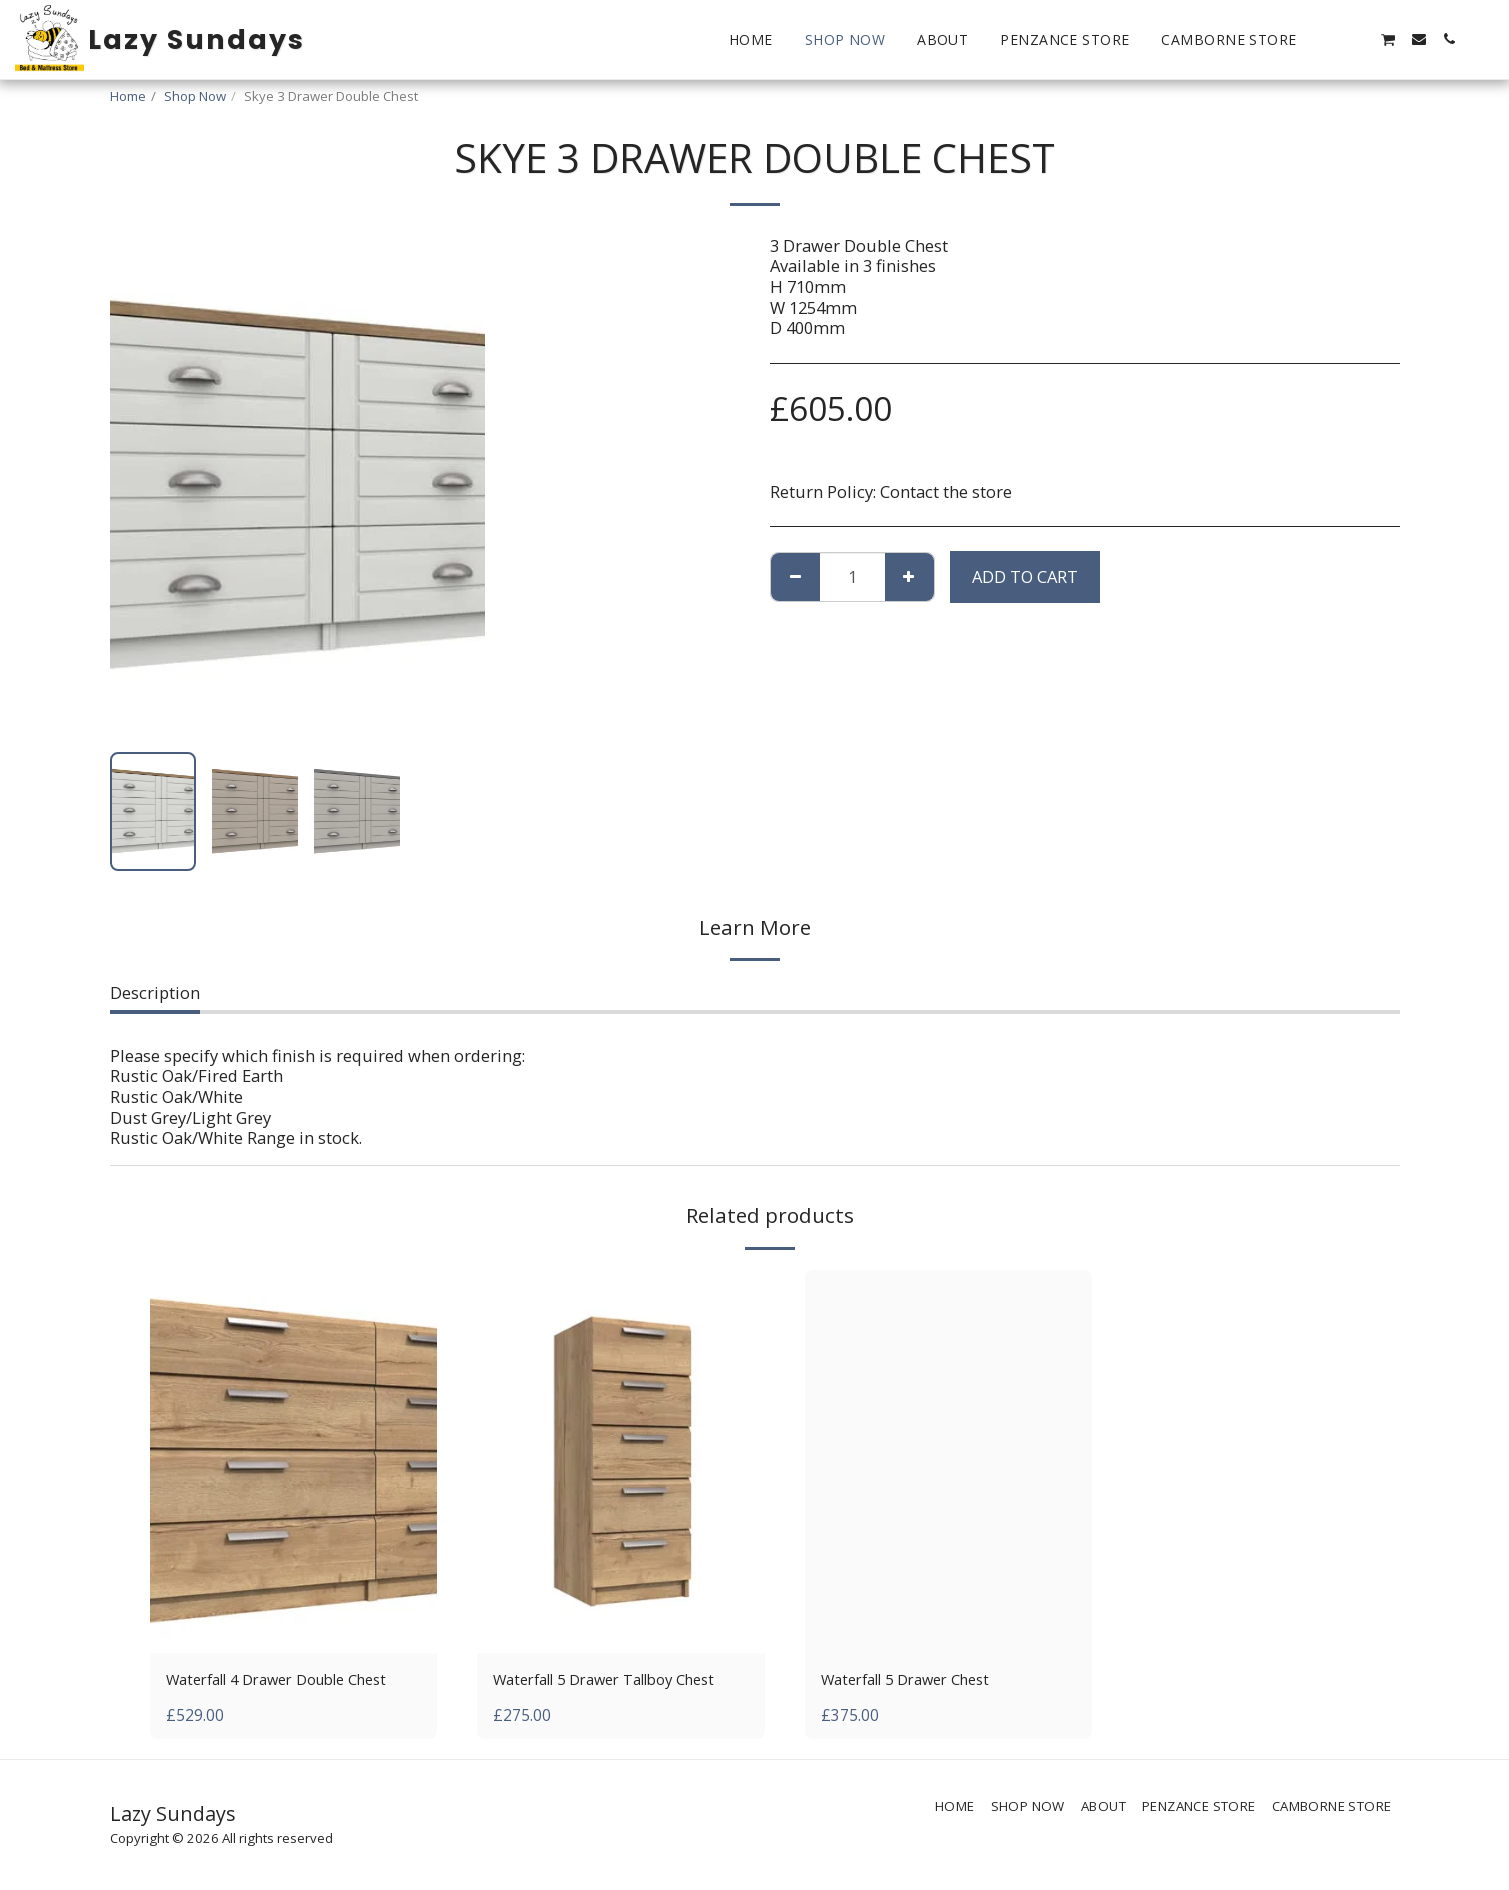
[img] (294, 1461)
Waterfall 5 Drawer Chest (917, 1680)
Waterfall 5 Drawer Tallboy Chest (620, 1680)
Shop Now (195, 96)
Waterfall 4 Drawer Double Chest (292, 1680)
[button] (1328, 39)
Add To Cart (1025, 576)
